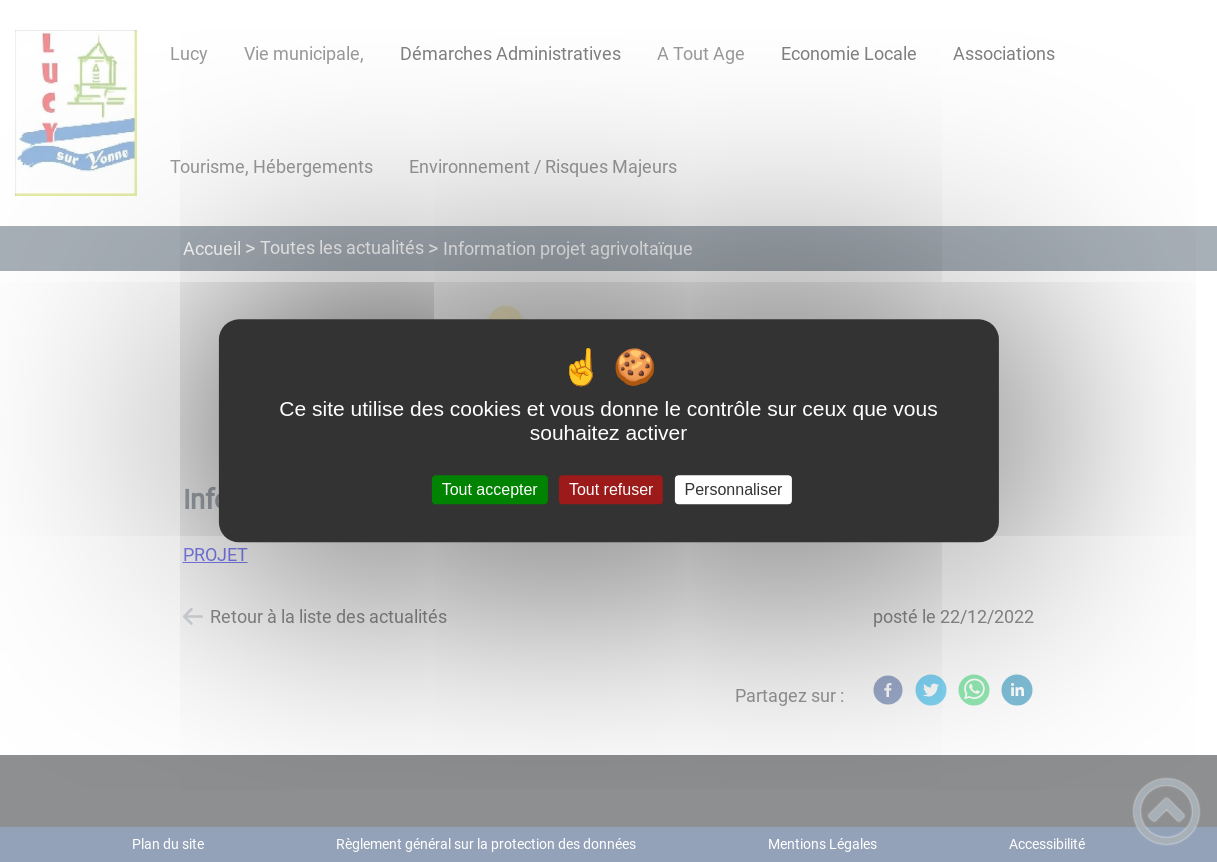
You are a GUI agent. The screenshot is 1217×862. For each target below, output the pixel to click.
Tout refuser (611, 489)
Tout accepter (490, 489)
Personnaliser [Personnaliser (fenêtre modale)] (734, 489)
